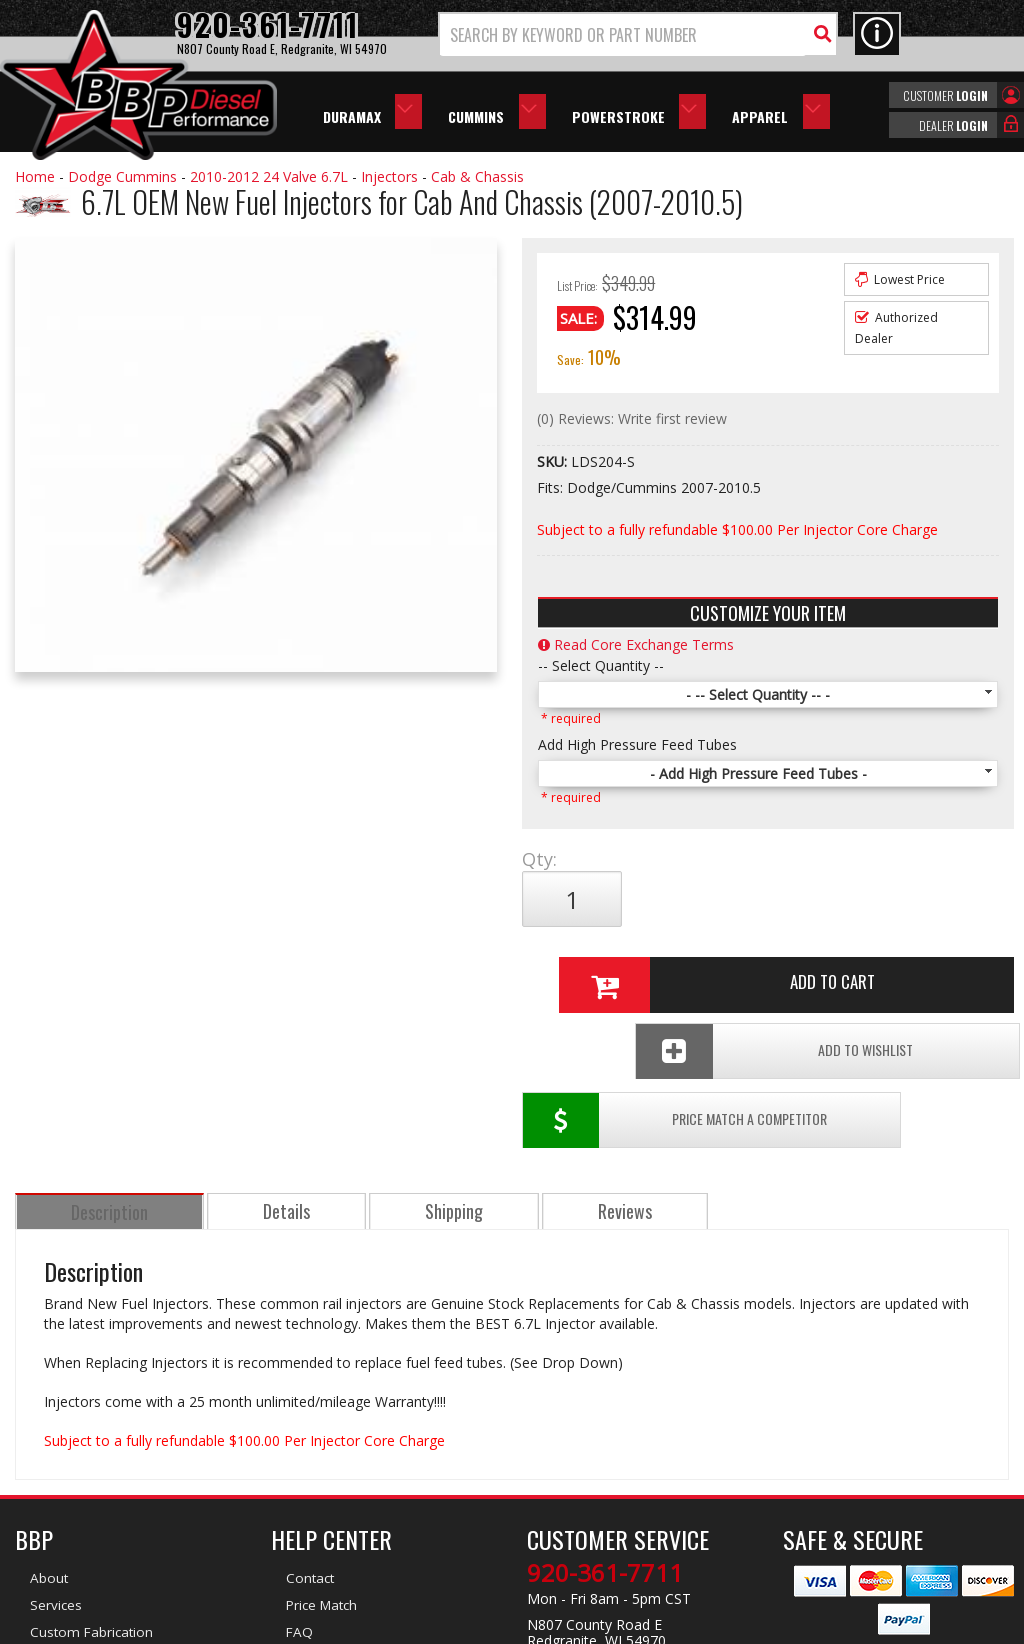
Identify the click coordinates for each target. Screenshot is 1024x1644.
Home (35, 176)
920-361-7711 (605, 1419)
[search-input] (623, 35)
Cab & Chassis (477, 176)
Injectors (389, 176)
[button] (638, 34)
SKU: (554, 461)
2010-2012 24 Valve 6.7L (269, 176)
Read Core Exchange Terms (636, 644)
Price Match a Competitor (629, 965)
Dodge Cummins (122, 176)
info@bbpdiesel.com (586, 1513)
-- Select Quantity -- (601, 665)
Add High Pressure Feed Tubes (637, 744)
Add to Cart (763, 899)
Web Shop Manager (691, 1627)
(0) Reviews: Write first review (632, 418)
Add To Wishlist (880, 965)
